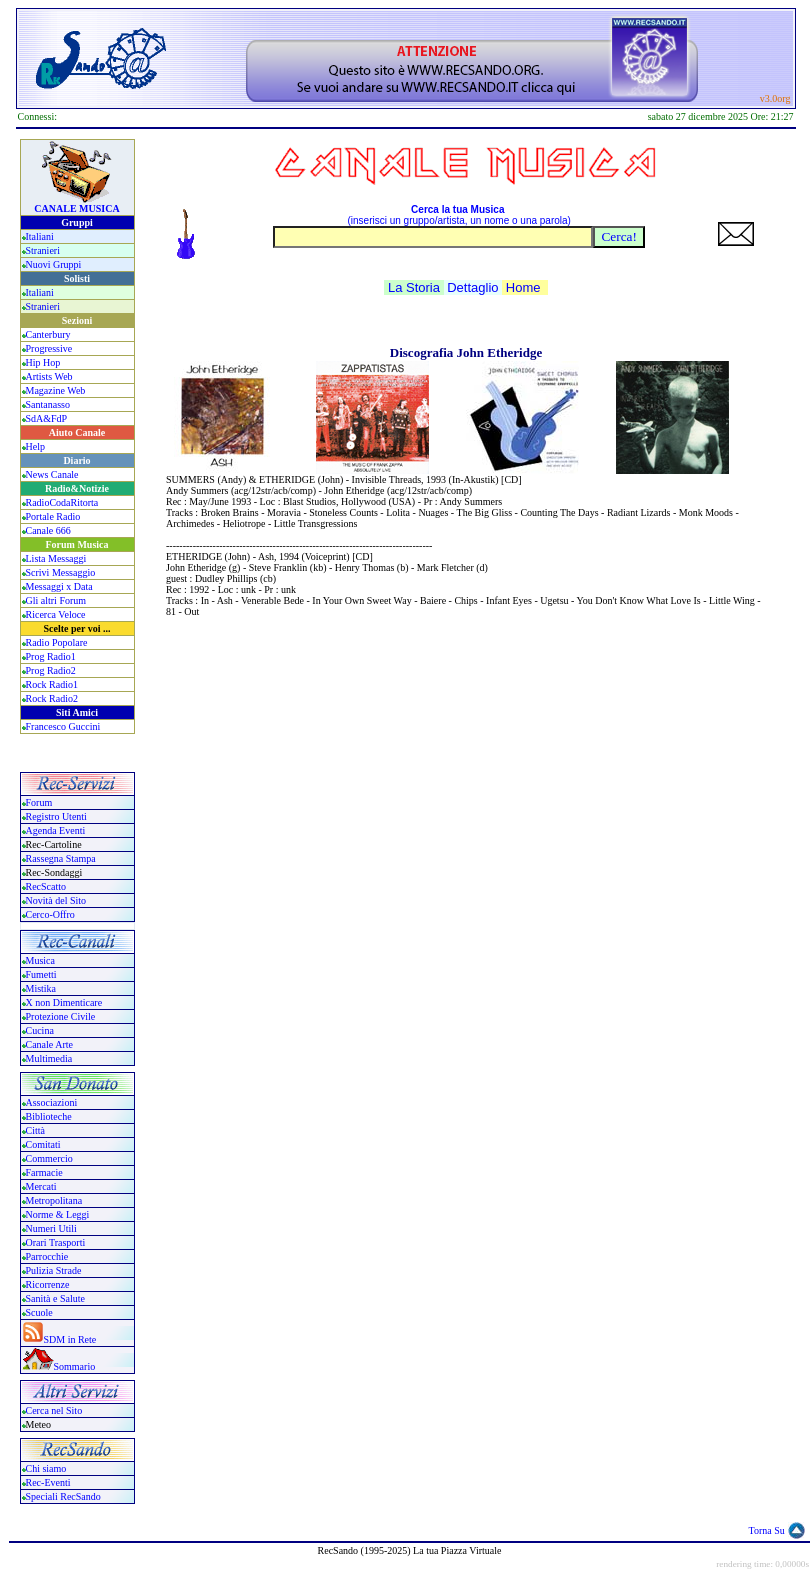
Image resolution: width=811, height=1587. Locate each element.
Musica (40, 960)
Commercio (49, 1158)
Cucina (40, 1030)
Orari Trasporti (56, 1242)
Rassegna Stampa (61, 858)
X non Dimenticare (64, 1002)
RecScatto (46, 886)
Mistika (41, 988)
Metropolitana (54, 1200)
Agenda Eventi (56, 830)
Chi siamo (46, 1468)
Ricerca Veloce (56, 614)
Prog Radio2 (51, 670)
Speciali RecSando (63, 1496)
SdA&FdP (47, 418)
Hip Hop (43, 362)
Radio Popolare (57, 642)
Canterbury (48, 334)
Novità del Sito (56, 900)
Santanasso (48, 404)
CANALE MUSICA (76, 208)
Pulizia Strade (54, 1270)
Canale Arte (49, 1044)
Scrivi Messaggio (61, 572)
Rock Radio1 (52, 684)
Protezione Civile (61, 1016)
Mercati (41, 1186)
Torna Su (767, 1530)
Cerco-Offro (50, 914)
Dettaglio (472, 287)
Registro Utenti (56, 816)
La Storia (414, 287)
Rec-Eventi (48, 1482)
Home (523, 287)
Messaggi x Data (59, 586)
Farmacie (44, 1172)
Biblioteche (49, 1116)
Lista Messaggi (56, 558)
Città (35, 1130)
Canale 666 (48, 530)
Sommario (75, 1366)
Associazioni (52, 1102)
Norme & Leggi (58, 1214)
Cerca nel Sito (54, 1410)
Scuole (39, 1312)
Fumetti (41, 974)
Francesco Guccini (63, 726)
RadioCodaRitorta (62, 502)
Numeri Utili (53, 1228)
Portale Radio (53, 516)
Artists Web (49, 376)
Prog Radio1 (51, 656)
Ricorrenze (48, 1284)
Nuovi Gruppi (54, 264)
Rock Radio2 (52, 698)
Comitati (43, 1144)
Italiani (40, 236)
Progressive (49, 348)
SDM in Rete (70, 1339)
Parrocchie (47, 1256)
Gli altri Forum (56, 600)
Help (35, 446)
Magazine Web (56, 390)
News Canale (52, 474)
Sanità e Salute (55, 1298)
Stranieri (43, 250)
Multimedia (49, 1058)
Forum (39, 802)
